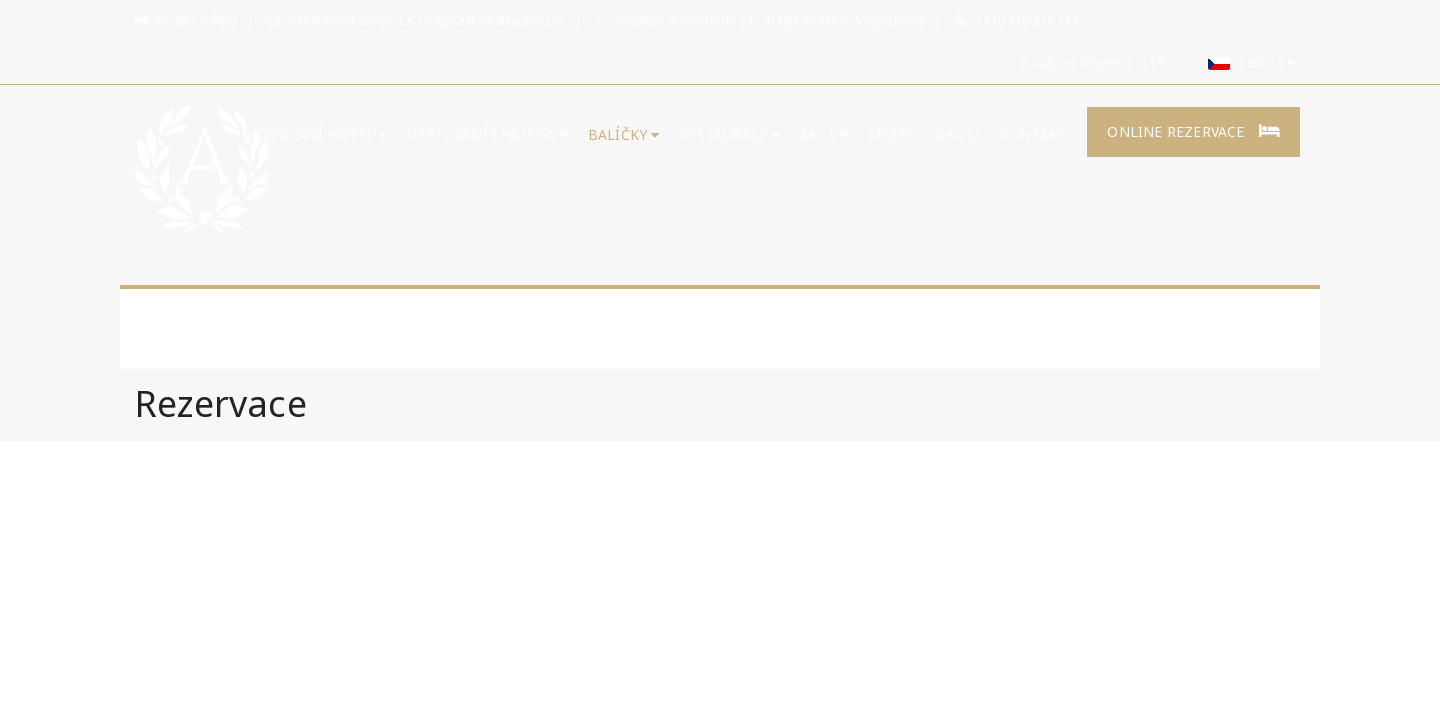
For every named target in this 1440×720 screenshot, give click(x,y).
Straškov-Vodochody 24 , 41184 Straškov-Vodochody (760, 20)
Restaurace (730, 134)
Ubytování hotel (315, 134)
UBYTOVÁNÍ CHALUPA (487, 134)
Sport (891, 134)
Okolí (957, 134)
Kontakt (1033, 134)
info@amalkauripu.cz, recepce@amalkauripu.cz (416, 20)
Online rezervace (1193, 131)
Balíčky (624, 134)
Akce (824, 134)
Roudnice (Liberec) (1075, 62)
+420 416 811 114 (1027, 20)
